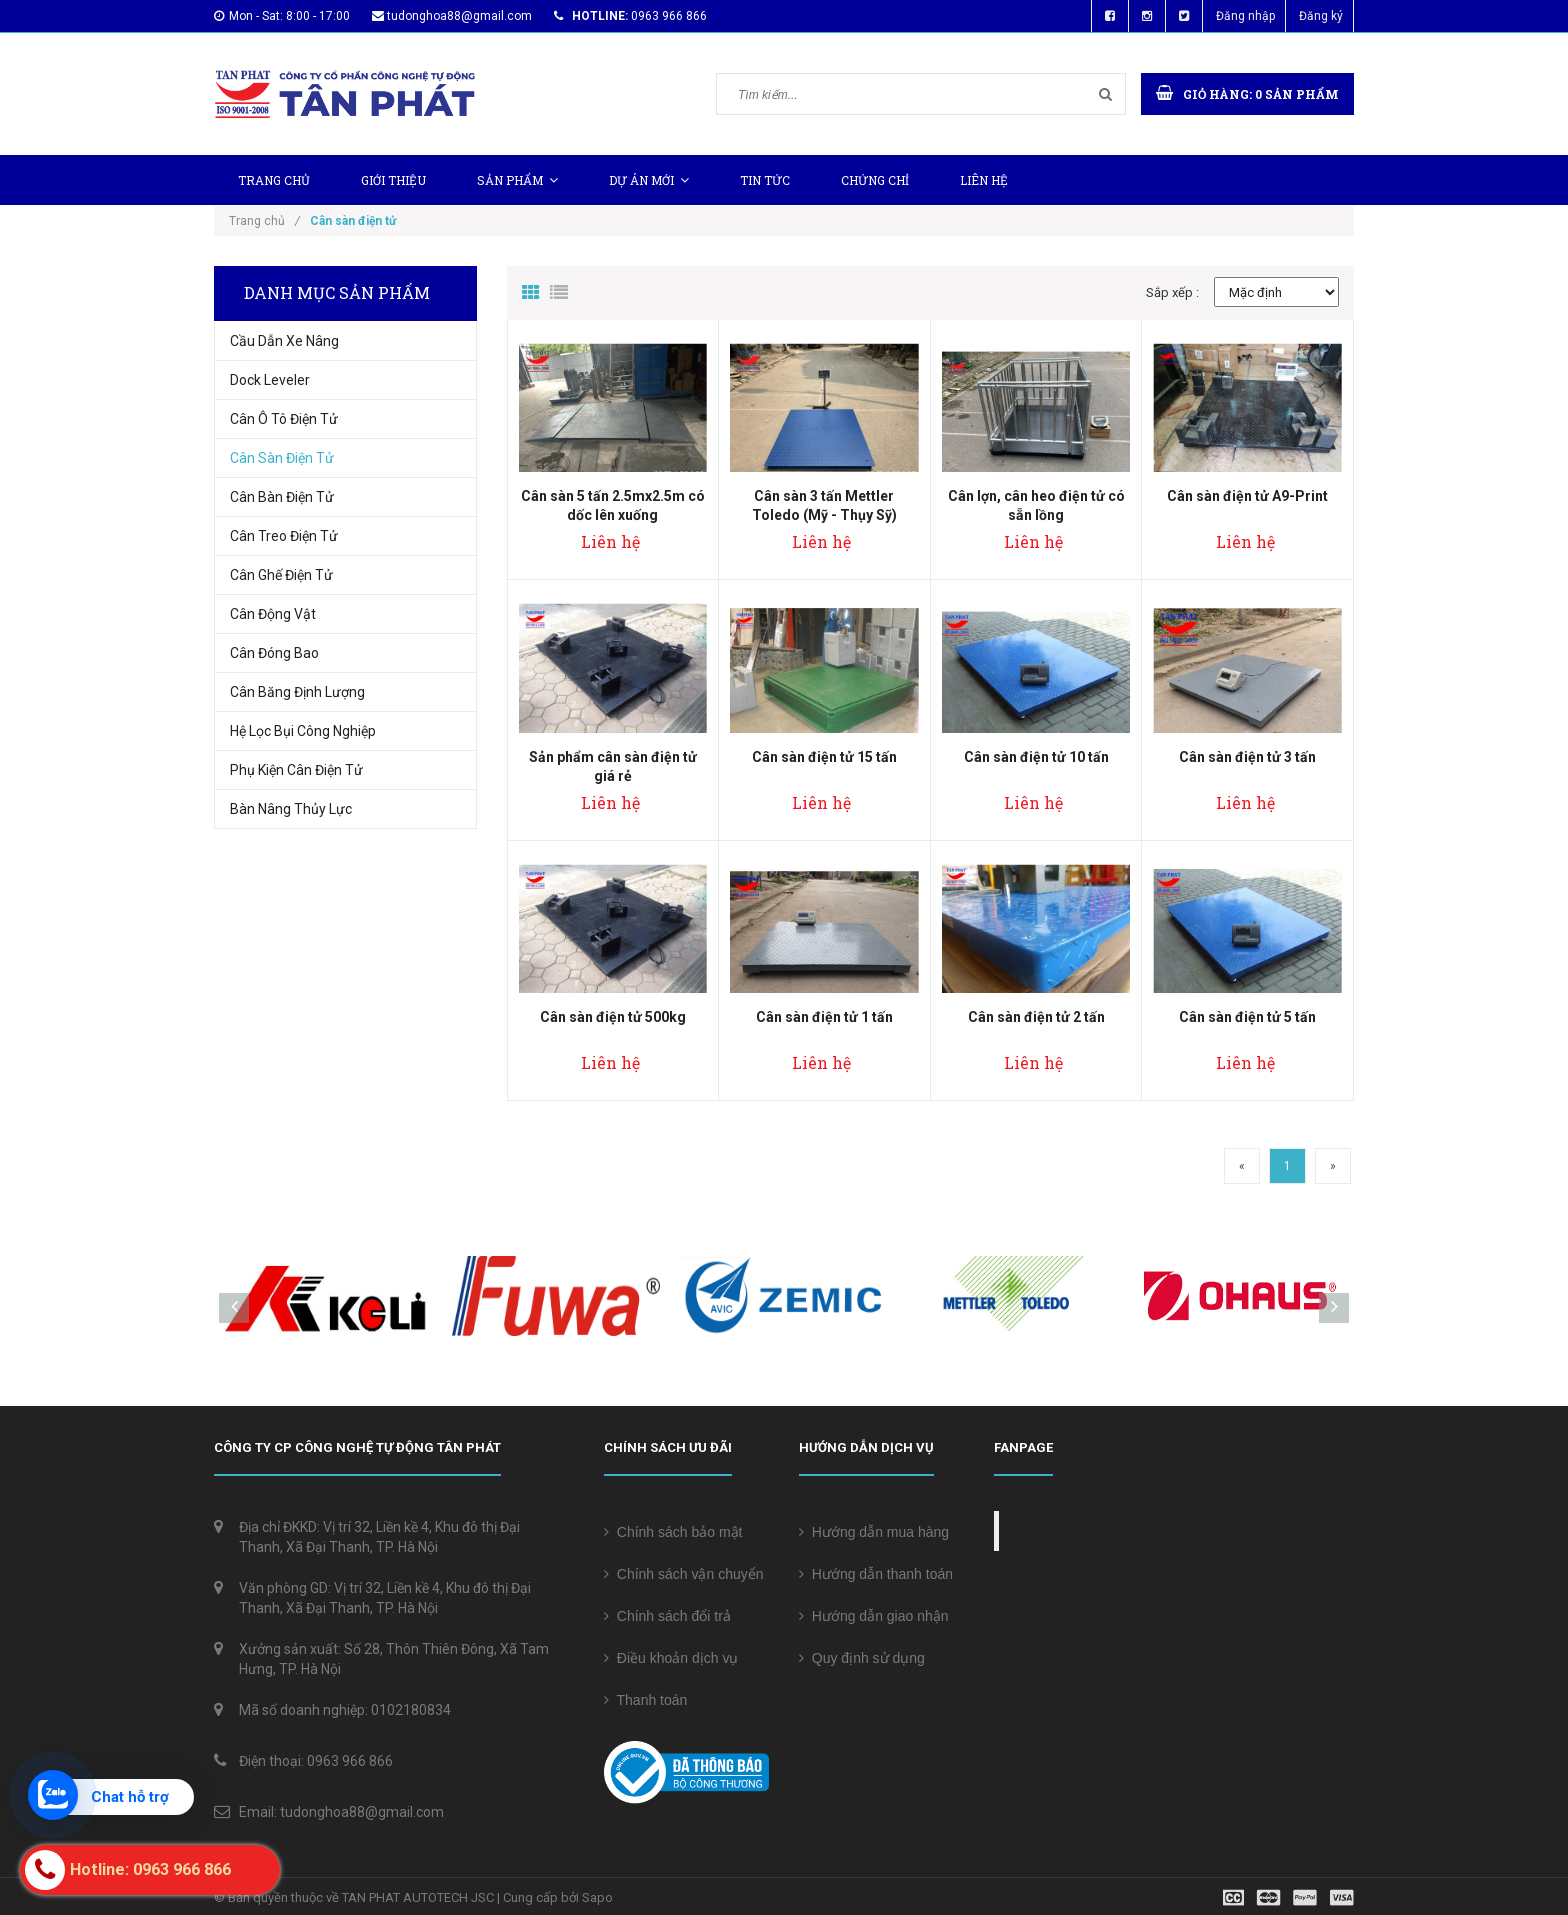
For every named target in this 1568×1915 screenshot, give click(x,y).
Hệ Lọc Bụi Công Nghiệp (303, 731)
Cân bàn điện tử (282, 497)
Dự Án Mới (649, 180)
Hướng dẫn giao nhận (874, 1616)
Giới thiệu (393, 180)
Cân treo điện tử (284, 536)
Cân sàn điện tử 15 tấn (824, 757)
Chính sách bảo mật (673, 1532)
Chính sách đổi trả (667, 1616)
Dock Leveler (270, 380)
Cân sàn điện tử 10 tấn (1036, 757)
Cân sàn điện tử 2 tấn (1036, 1017)
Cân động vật (273, 614)
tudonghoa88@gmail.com (459, 16)
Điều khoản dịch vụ (671, 1658)
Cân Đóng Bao (274, 653)
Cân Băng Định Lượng (297, 692)
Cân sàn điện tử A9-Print (1247, 496)
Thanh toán (645, 1700)
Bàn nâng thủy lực (291, 809)
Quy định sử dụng (862, 1658)
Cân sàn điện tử (282, 458)
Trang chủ (274, 180)
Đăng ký (1321, 16)
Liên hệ (984, 180)
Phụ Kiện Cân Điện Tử (296, 770)
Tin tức (765, 180)
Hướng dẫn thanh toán (876, 1574)
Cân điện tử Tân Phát (1097, 1531)
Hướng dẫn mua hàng (874, 1532)
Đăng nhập (1245, 16)
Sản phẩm (517, 180)
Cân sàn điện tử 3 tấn (1247, 757)
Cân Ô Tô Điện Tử (284, 419)
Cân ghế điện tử (281, 575)
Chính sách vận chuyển (684, 1574)
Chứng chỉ (875, 180)
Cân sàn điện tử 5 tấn (1247, 1017)
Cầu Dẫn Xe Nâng (284, 341)
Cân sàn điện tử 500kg (613, 1017)
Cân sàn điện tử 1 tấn (824, 1017)
